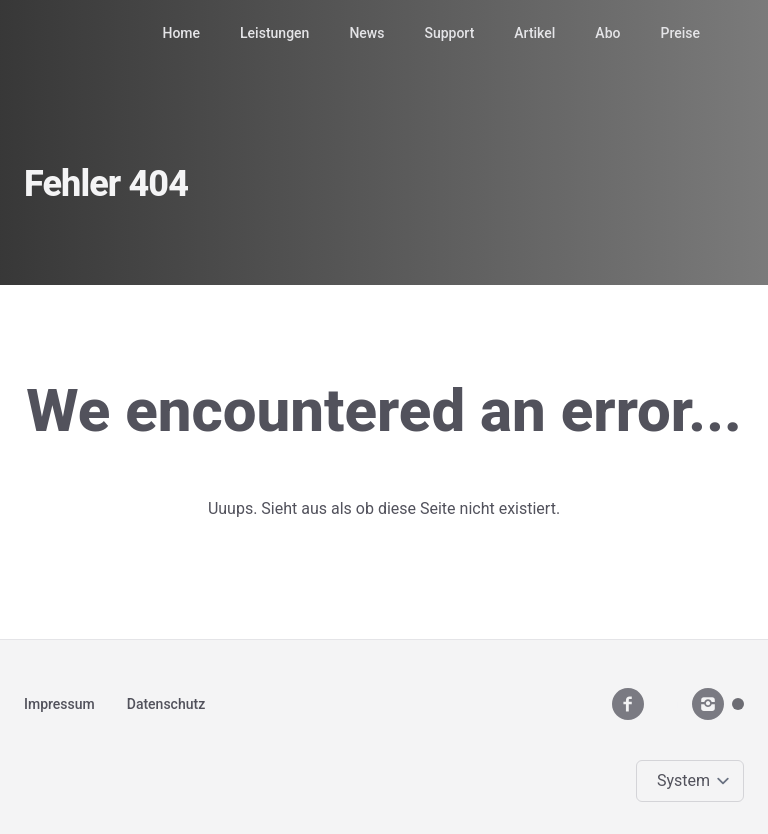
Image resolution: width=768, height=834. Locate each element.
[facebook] (628, 704)
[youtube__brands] (668, 703)
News (366, 33)
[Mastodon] (738, 704)
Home (181, 33)
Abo (607, 33)
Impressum (59, 704)
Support (449, 33)
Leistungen (274, 33)
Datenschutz (166, 704)
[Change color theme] (694, 781)
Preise (680, 33)
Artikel (534, 33)
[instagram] (708, 704)
